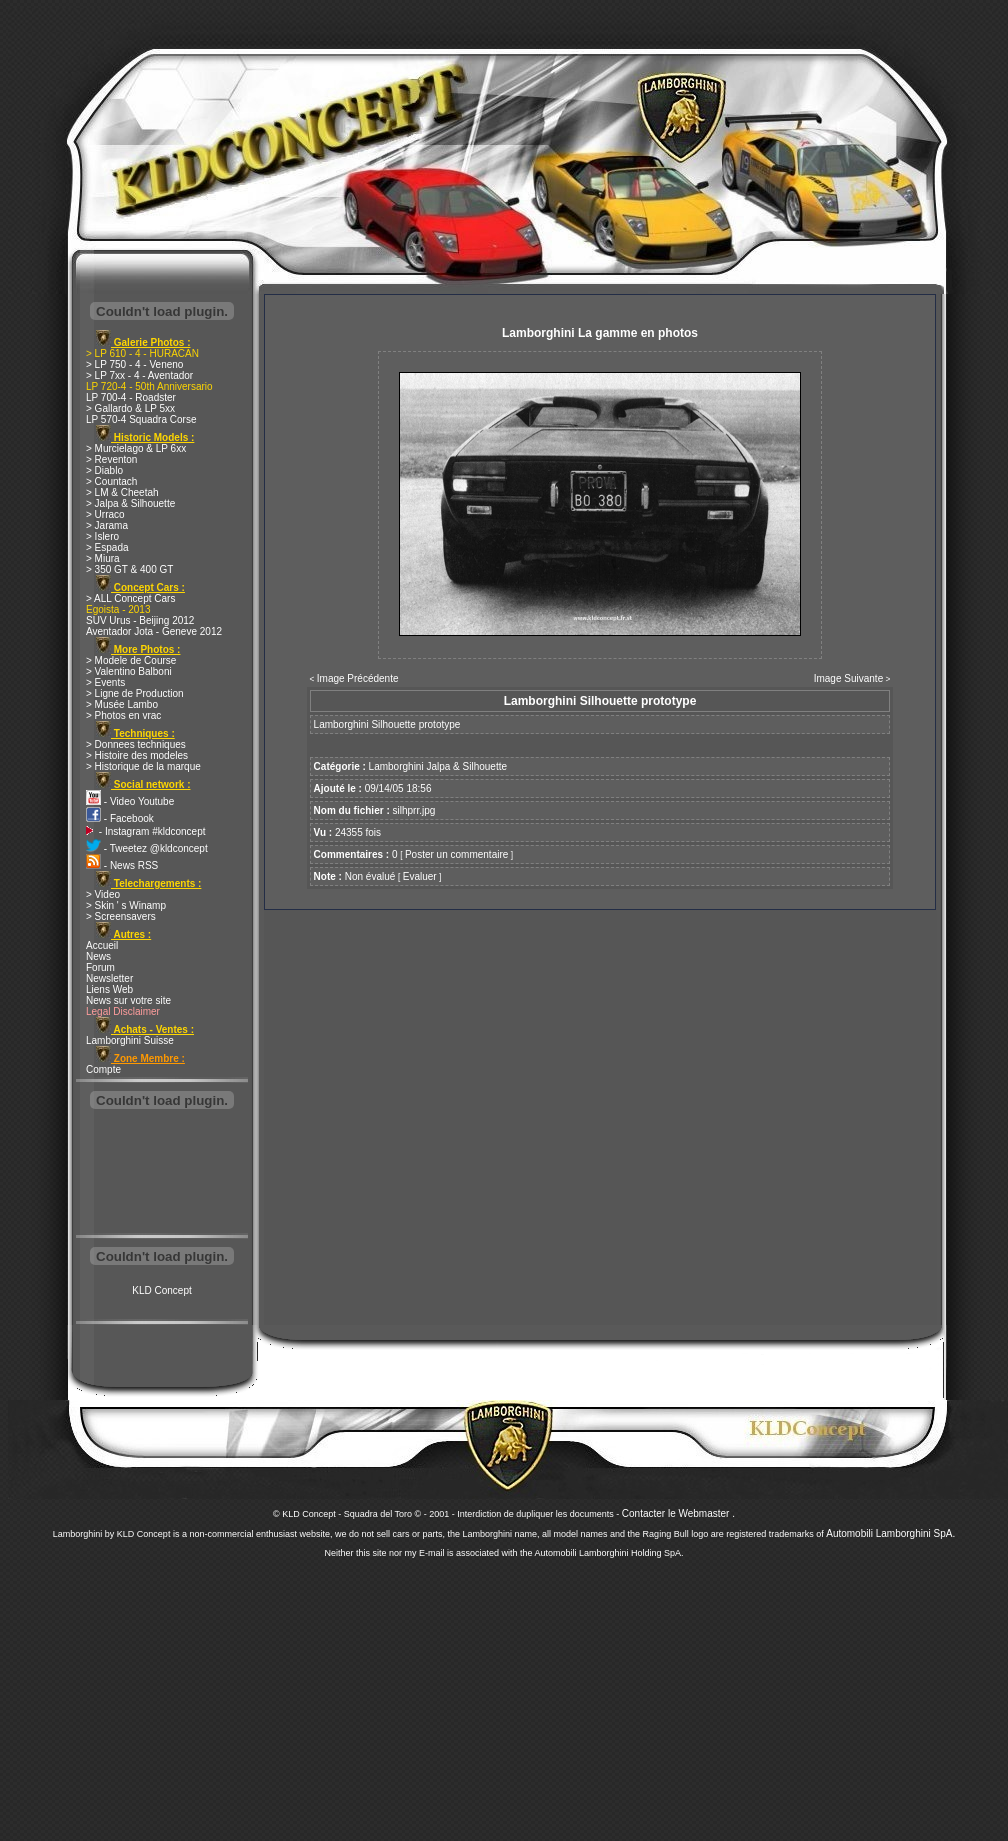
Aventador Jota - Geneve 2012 (154, 631)
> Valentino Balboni (129, 671)
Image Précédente (358, 678)
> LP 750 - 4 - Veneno (134, 364)
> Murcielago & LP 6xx (136, 448)
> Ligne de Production (135, 693)
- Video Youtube (130, 801)
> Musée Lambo (122, 704)
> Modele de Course (131, 660)
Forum (100, 967)
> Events (105, 682)
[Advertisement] (162, 1174)
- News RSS (122, 865)
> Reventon (111, 459)
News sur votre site (128, 1000)
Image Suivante (849, 678)
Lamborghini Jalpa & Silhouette (438, 766)
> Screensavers (121, 916)
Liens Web (109, 989)
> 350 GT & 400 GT (129, 569)
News (98, 956)
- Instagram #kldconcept (146, 831)
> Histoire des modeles (137, 755)
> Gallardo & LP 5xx (130, 408)
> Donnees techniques (136, 744)
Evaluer (420, 876)
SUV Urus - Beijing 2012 (140, 620)
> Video (103, 894)
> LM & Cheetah (122, 492)
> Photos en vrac (123, 715)
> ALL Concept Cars (130, 598)
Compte (103, 1069)
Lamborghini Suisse (130, 1040)
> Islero (102, 536)
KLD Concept (161, 1290)
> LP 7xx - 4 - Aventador (139, 375)
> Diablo (104, 470)
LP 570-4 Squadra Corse (141, 419)
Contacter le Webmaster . (678, 1513)
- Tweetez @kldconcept (147, 848)
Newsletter (109, 978)
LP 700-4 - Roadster (131, 397)
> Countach (111, 481)
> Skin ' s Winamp (126, 905)
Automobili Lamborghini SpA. (890, 1533)
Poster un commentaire (456, 854)
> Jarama (107, 525)
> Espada (107, 547)
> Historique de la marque (143, 766)
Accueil (102, 945)
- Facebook (120, 818)
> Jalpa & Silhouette (130, 503)
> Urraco (105, 514)
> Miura (103, 558)
